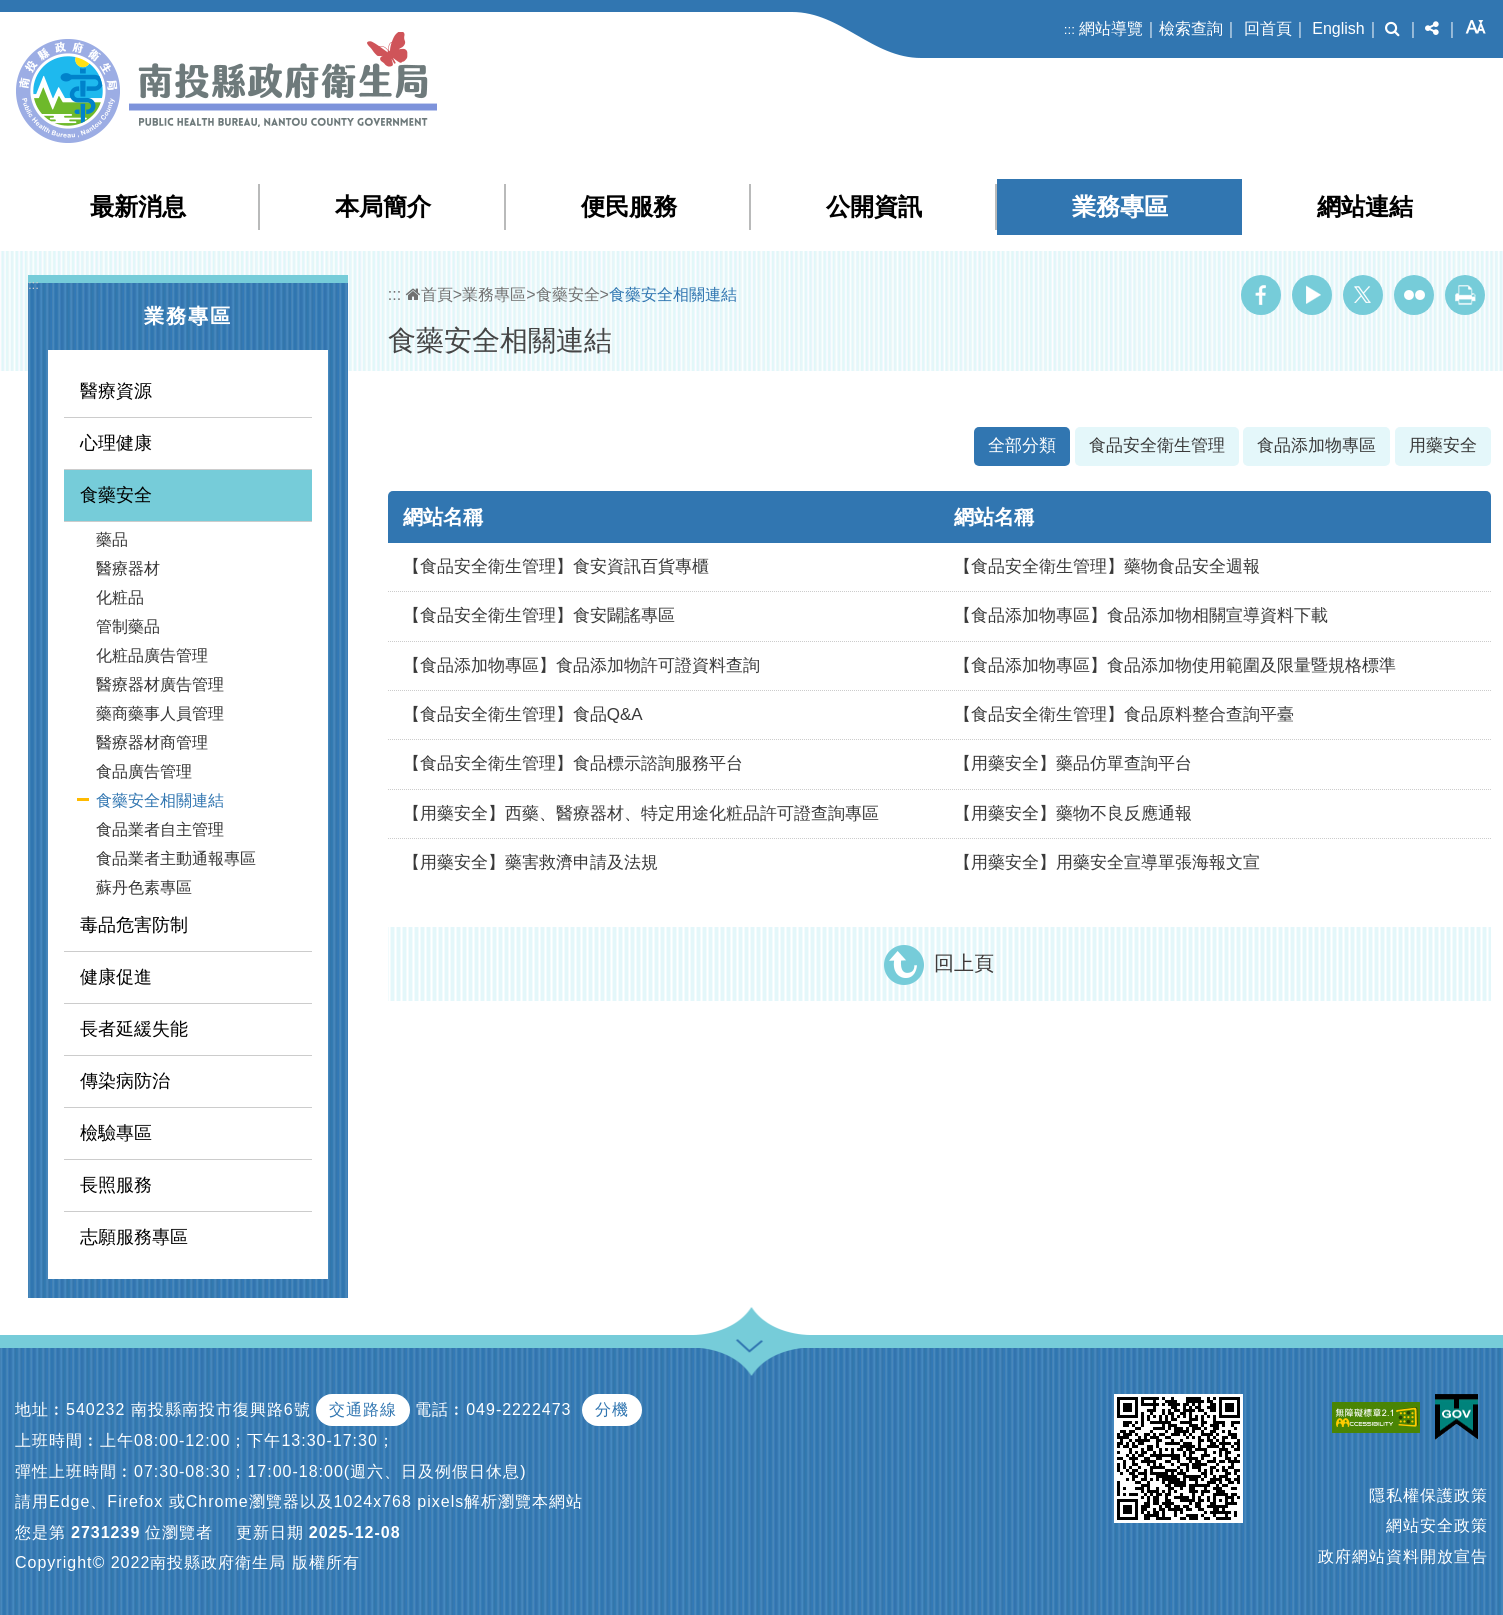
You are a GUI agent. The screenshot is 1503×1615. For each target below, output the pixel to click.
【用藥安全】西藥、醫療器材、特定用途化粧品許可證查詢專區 (641, 813)
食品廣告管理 (144, 771)
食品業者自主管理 (160, 829)
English (1338, 28)
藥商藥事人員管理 (160, 713)
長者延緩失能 (134, 1029)
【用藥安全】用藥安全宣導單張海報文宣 (1107, 862)
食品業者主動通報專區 (176, 858)
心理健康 (116, 443)
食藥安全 (116, 495)
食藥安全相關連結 (160, 800)
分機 (612, 1409)
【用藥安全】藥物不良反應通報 (1073, 813)
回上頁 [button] (964, 963)
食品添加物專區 (1316, 445)
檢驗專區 (116, 1133)
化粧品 (120, 597)
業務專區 (1120, 206)
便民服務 (629, 206)
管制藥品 (128, 626)
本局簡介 (383, 206)
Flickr (1414, 295)
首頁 (429, 294)
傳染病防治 (125, 1081)
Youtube (1312, 295)
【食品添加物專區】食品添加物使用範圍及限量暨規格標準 (1175, 665)
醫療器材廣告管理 (160, 684)
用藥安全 (1443, 445)
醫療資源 (116, 391)
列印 (1465, 295)
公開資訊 (874, 206)
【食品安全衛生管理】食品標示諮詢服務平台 (573, 763)
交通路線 (363, 1409)
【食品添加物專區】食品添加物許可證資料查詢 (581, 665)
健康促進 (116, 977)
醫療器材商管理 (152, 742)
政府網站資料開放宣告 (1403, 1556)
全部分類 (1022, 445)
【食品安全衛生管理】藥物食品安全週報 (1107, 566)
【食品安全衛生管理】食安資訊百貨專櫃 (556, 566)
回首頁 (1268, 28)
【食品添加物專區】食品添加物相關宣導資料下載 (1141, 615)
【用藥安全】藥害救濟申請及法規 (530, 862)
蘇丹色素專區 (144, 887)
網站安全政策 (1437, 1525)
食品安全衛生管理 (1157, 445)
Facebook (1261, 295)
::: (1069, 29)
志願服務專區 (134, 1237)
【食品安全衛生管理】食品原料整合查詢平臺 (1124, 714)
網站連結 (1365, 206)
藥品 (112, 539)
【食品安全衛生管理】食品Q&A (523, 714)
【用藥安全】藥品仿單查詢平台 (1073, 763)
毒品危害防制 (134, 925)
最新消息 (138, 206)
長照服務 (116, 1185)
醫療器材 (128, 568)
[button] (1392, 29)
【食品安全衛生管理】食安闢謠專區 (539, 615)
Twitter (1363, 295)
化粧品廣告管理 (152, 655)
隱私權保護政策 (1428, 1495)
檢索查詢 (1191, 28)
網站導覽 (1111, 28)
